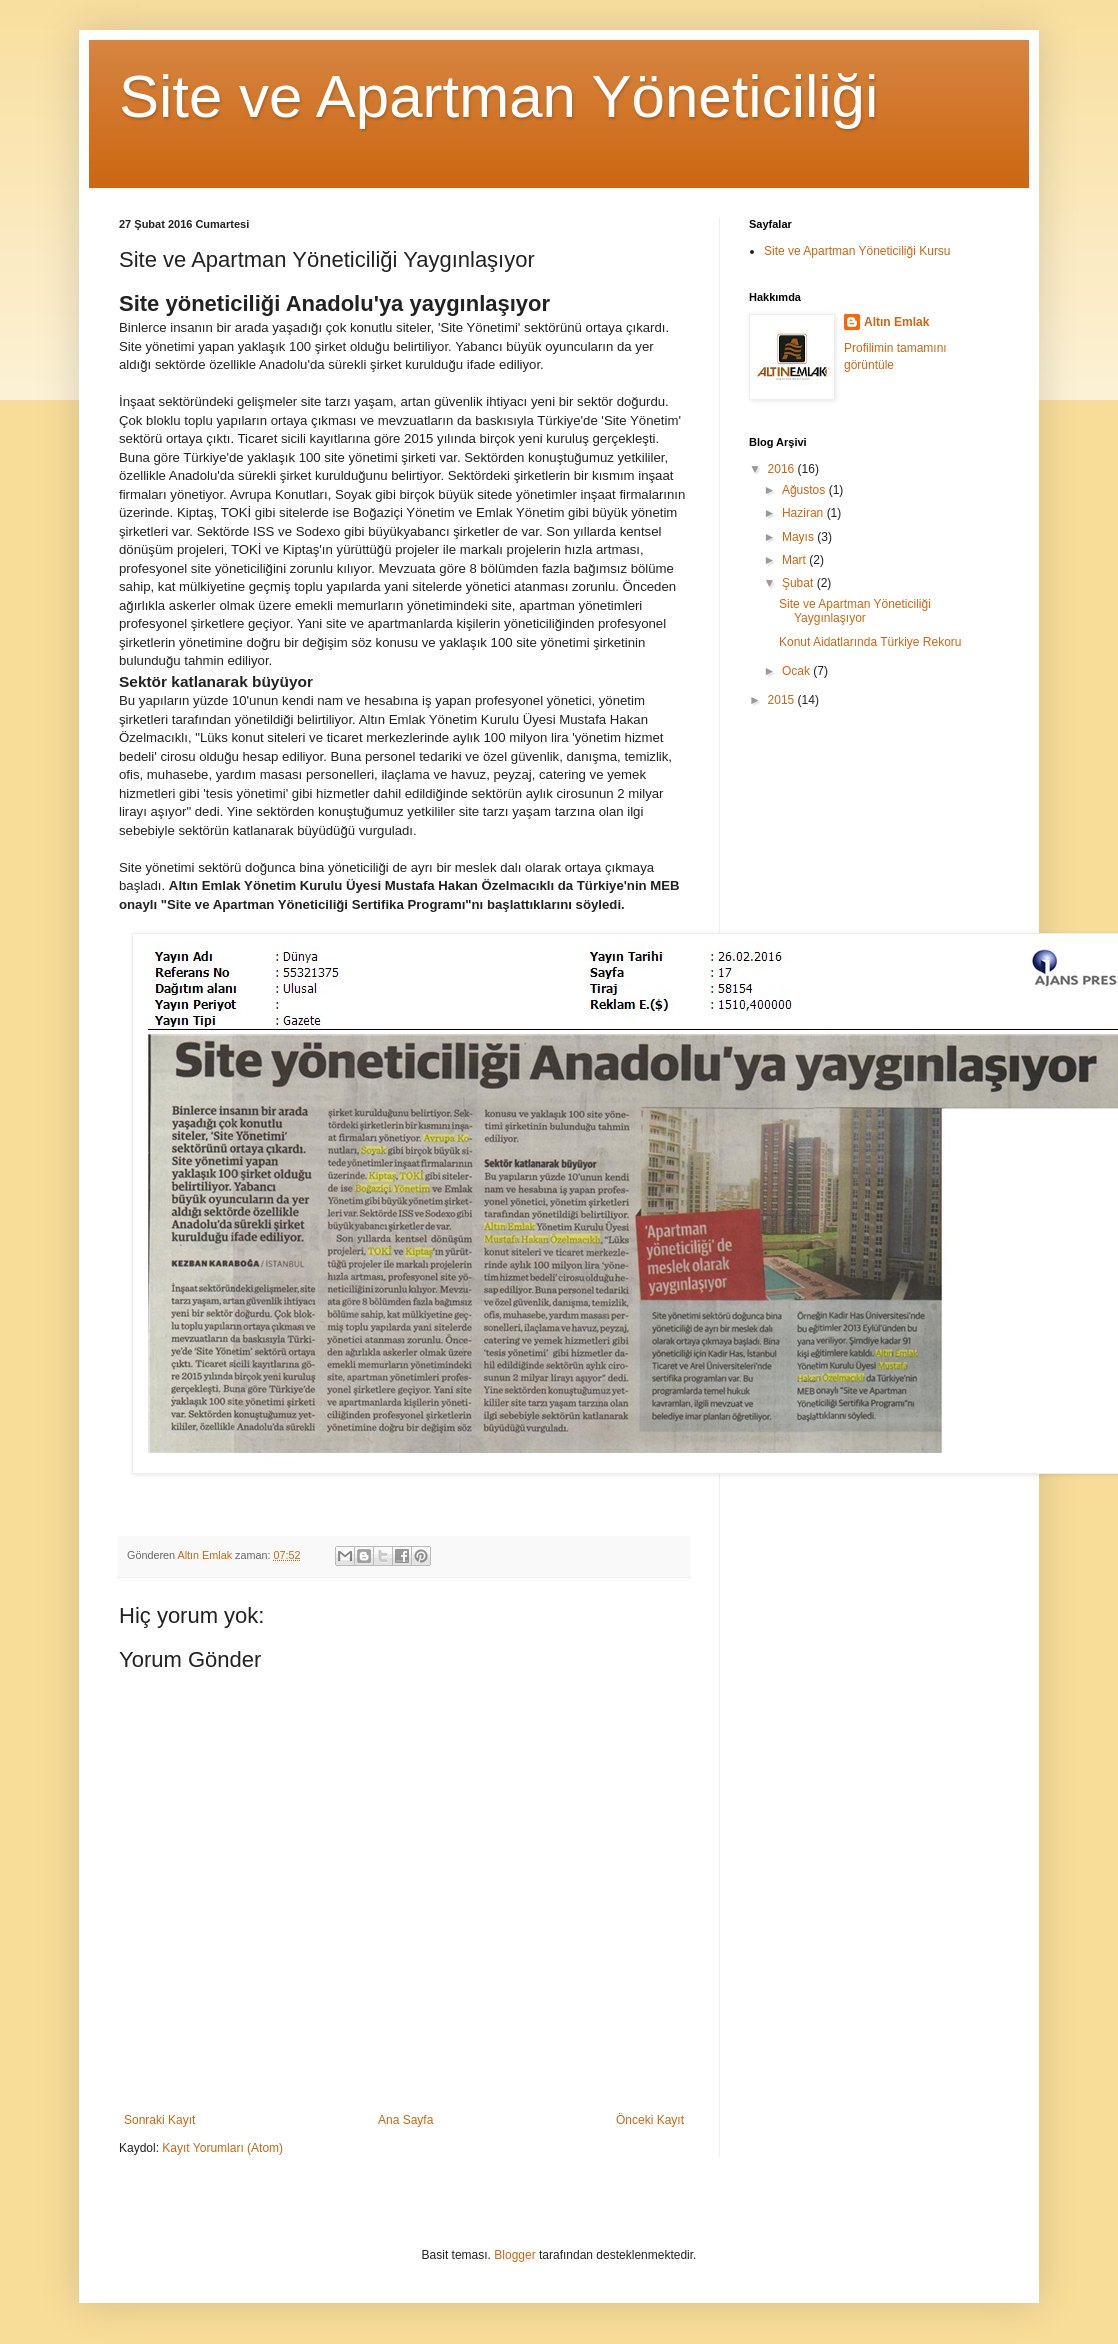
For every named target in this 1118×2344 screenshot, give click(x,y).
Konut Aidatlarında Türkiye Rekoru (870, 642)
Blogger (514, 2255)
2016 (783, 469)
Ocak (797, 671)
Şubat (799, 583)
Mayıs (799, 537)
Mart (795, 560)
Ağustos (805, 490)
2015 (783, 700)
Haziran (804, 513)
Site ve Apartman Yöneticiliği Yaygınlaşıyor (855, 611)
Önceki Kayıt (650, 2120)
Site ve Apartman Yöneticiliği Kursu (857, 251)
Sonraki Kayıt (159, 2120)
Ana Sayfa (405, 2120)
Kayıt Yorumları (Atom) (222, 2148)
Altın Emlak (896, 322)
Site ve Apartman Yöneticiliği (498, 96)
